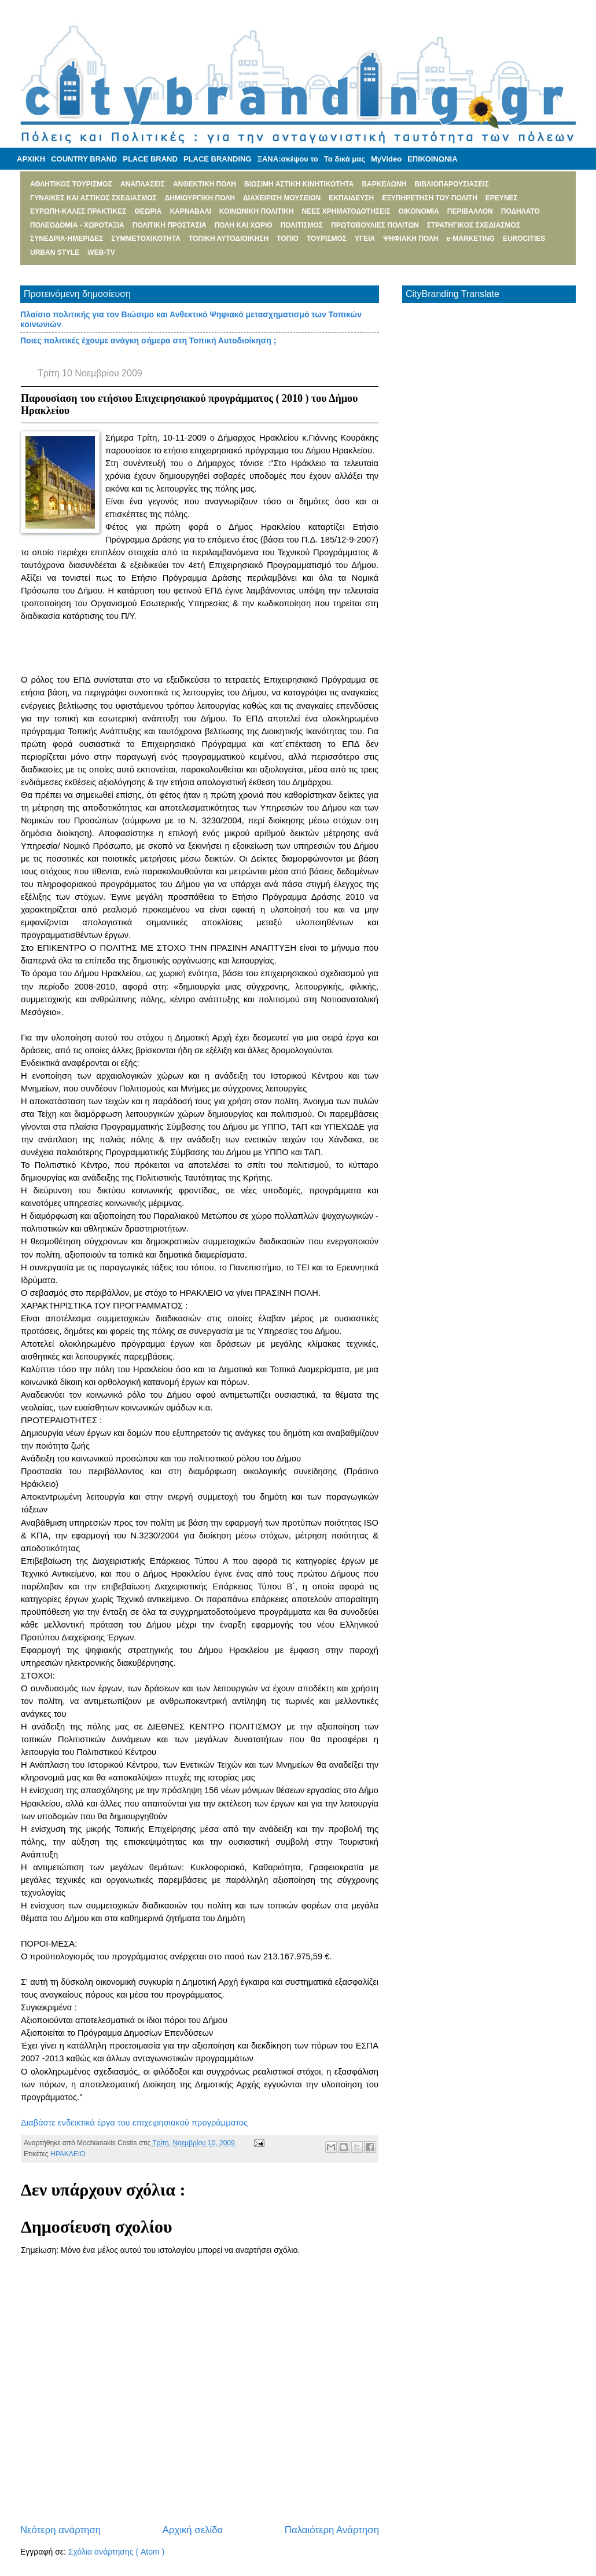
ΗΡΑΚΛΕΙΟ (67, 2154)
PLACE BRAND (150, 159)
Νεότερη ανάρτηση (60, 2529)
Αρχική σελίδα (193, 2529)
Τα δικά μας (344, 159)
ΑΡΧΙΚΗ (31, 159)
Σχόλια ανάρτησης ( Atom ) (116, 2551)
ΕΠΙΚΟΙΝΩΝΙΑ (432, 159)
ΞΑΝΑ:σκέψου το (287, 159)
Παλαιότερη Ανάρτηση (332, 2529)
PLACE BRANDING (217, 159)
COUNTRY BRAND (84, 159)
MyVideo (386, 159)
